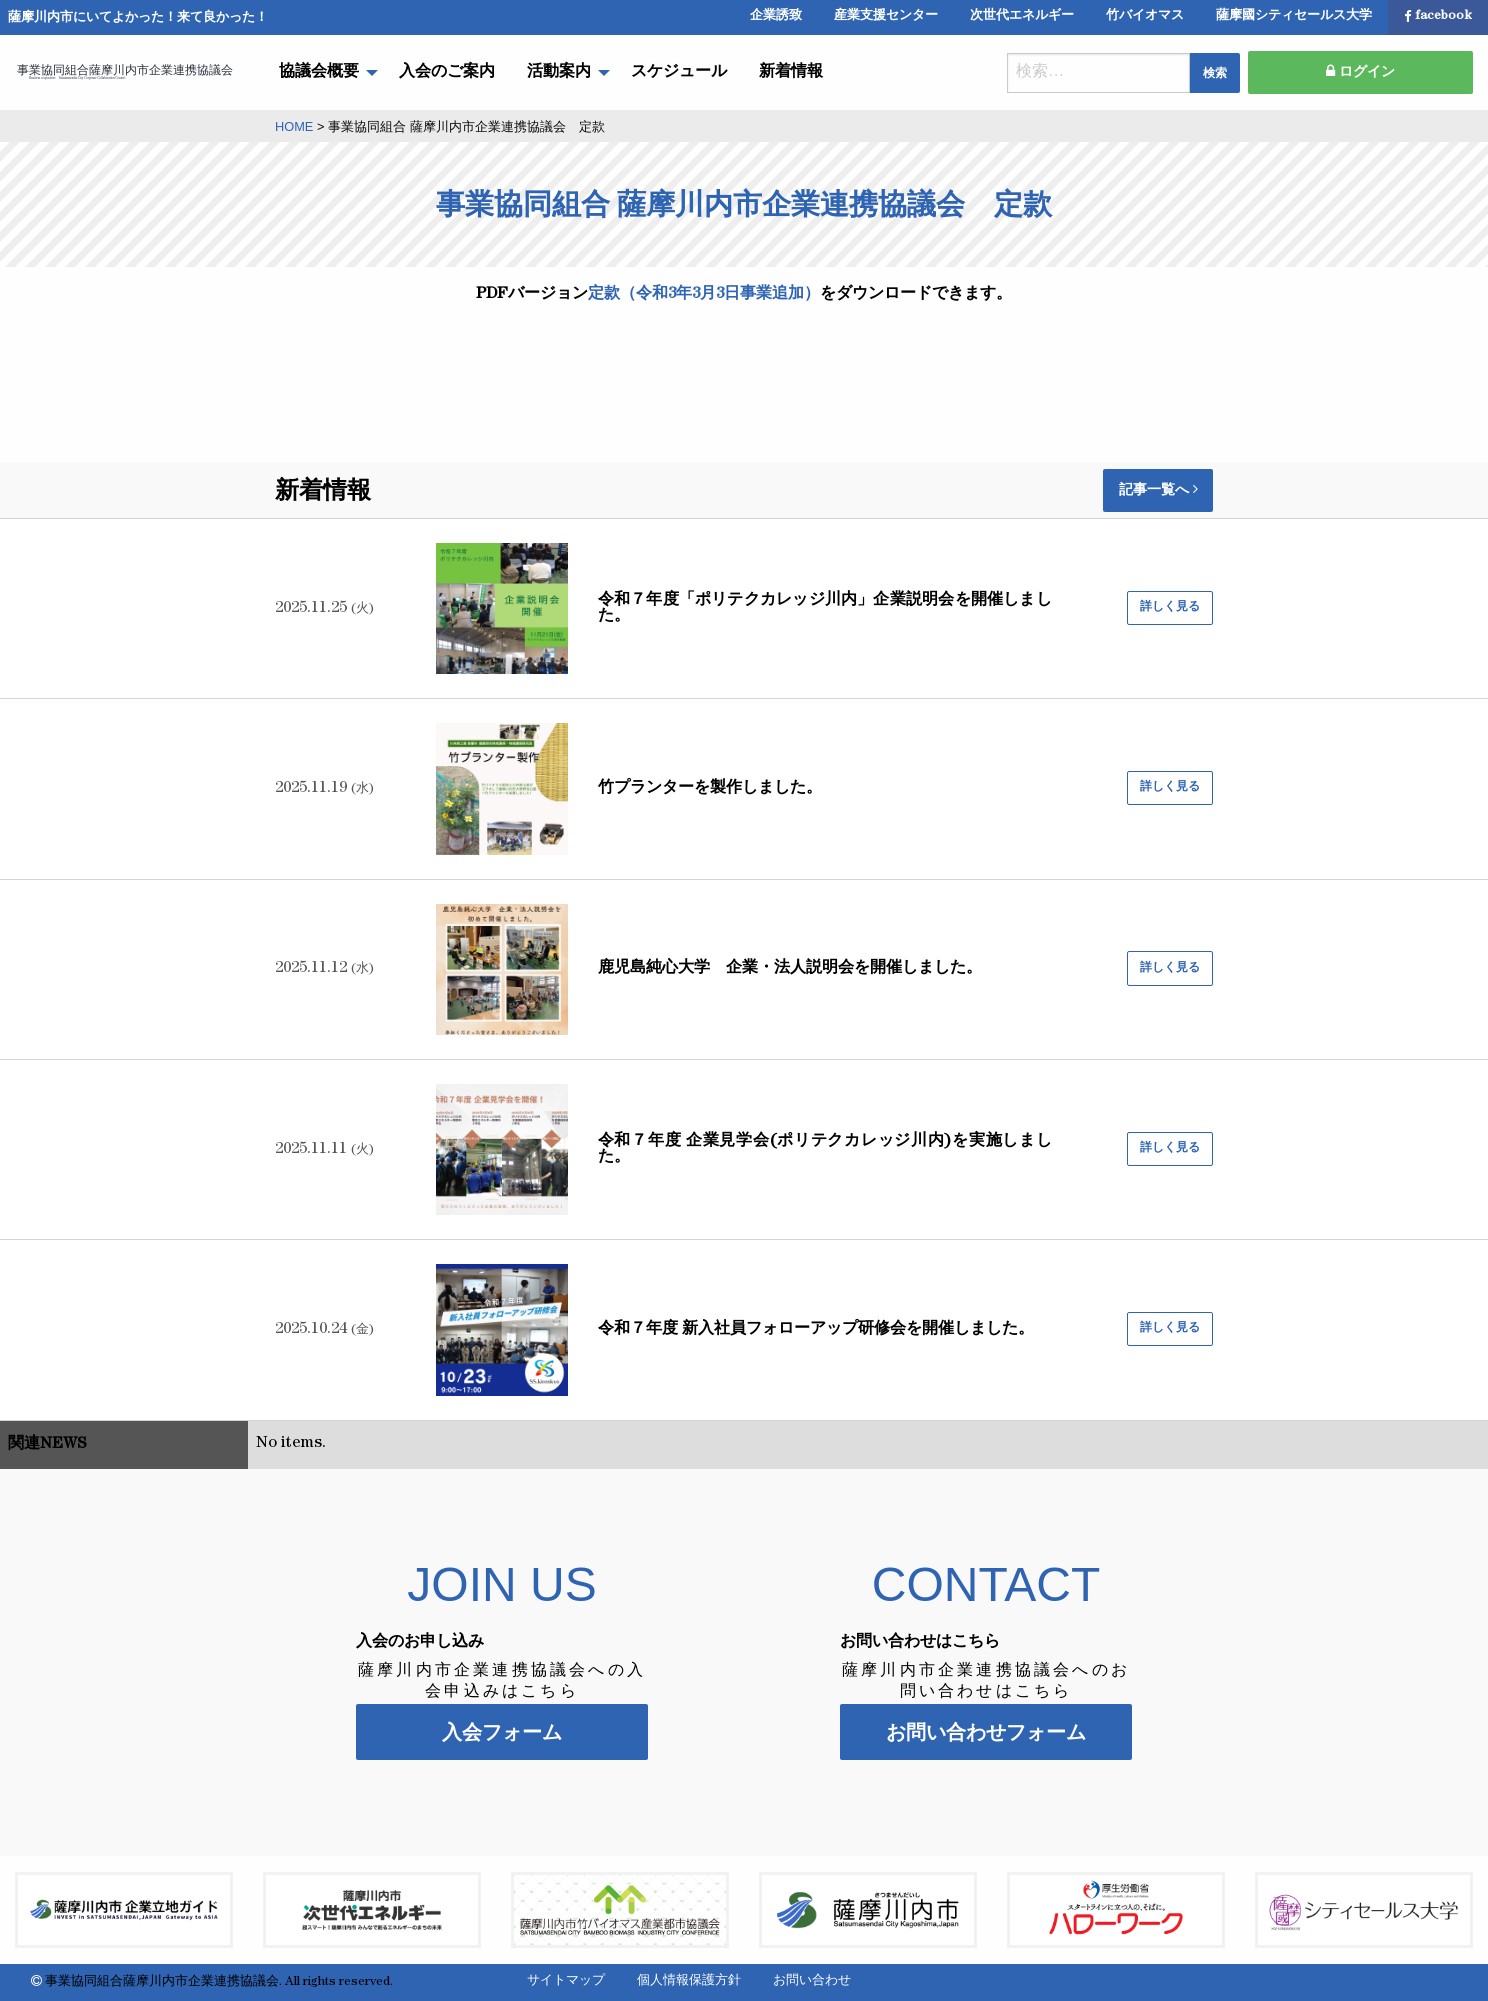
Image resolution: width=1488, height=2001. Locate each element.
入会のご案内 (447, 73)
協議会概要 (319, 73)
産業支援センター (886, 16)
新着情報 (791, 73)
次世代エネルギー (1022, 16)
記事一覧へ (1158, 490)
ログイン (1360, 72)
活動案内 (559, 73)
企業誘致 (776, 16)
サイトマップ (566, 1981)
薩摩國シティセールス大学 (1294, 16)
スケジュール (679, 73)
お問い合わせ (812, 1981)
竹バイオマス (1145, 16)
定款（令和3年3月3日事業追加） (704, 295)
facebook (1438, 17)
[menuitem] (323, 73)
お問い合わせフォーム (986, 1732)
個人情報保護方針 (689, 1981)
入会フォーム (502, 1732)
